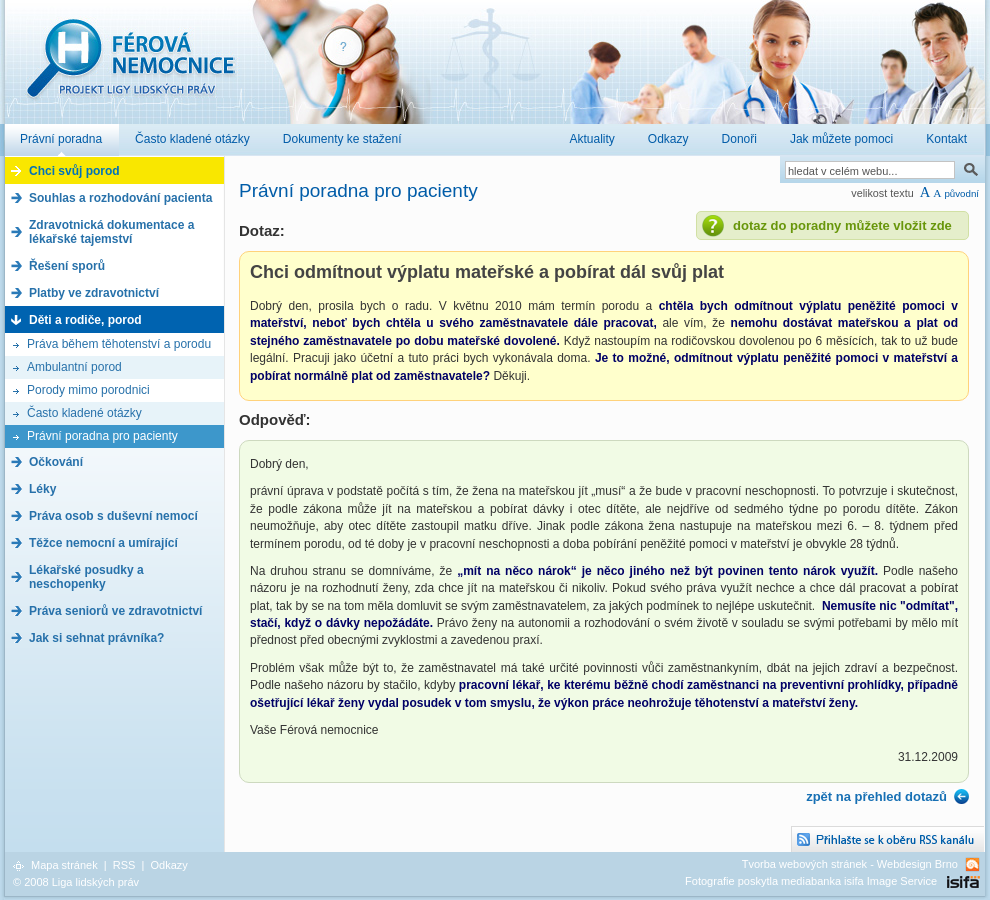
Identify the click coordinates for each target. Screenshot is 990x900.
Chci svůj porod (74, 171)
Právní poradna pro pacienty (102, 436)
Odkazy (168, 865)
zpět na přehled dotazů (876, 796)
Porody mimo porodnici (88, 390)
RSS (124, 865)
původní (961, 193)
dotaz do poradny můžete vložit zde (842, 225)
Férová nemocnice (130, 68)
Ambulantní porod (74, 367)
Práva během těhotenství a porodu (119, 344)
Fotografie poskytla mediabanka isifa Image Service (811, 881)
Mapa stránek (64, 865)
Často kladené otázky (84, 413)
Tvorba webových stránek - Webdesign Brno (850, 864)
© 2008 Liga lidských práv (76, 882)
